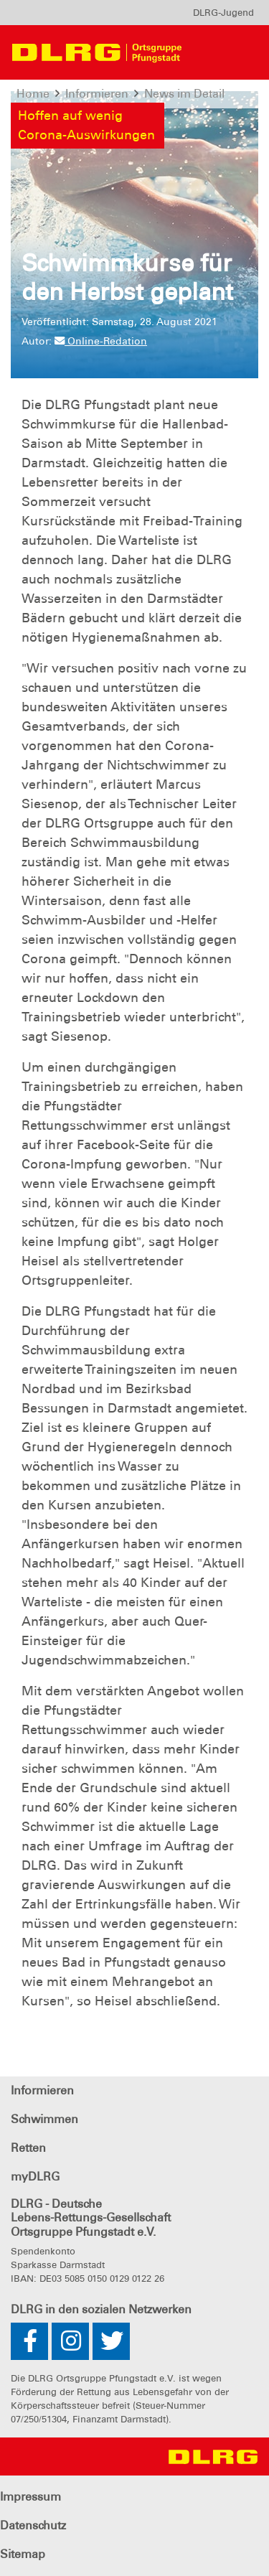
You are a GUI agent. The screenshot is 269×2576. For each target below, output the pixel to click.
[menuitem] (223, 12)
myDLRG (35, 2176)
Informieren (42, 2090)
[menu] (223, 12)
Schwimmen (44, 2119)
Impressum (30, 2497)
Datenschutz (33, 2525)
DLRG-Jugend (223, 12)
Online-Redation (101, 340)
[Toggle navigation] (219, 52)
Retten (28, 2148)
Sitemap (22, 2554)
